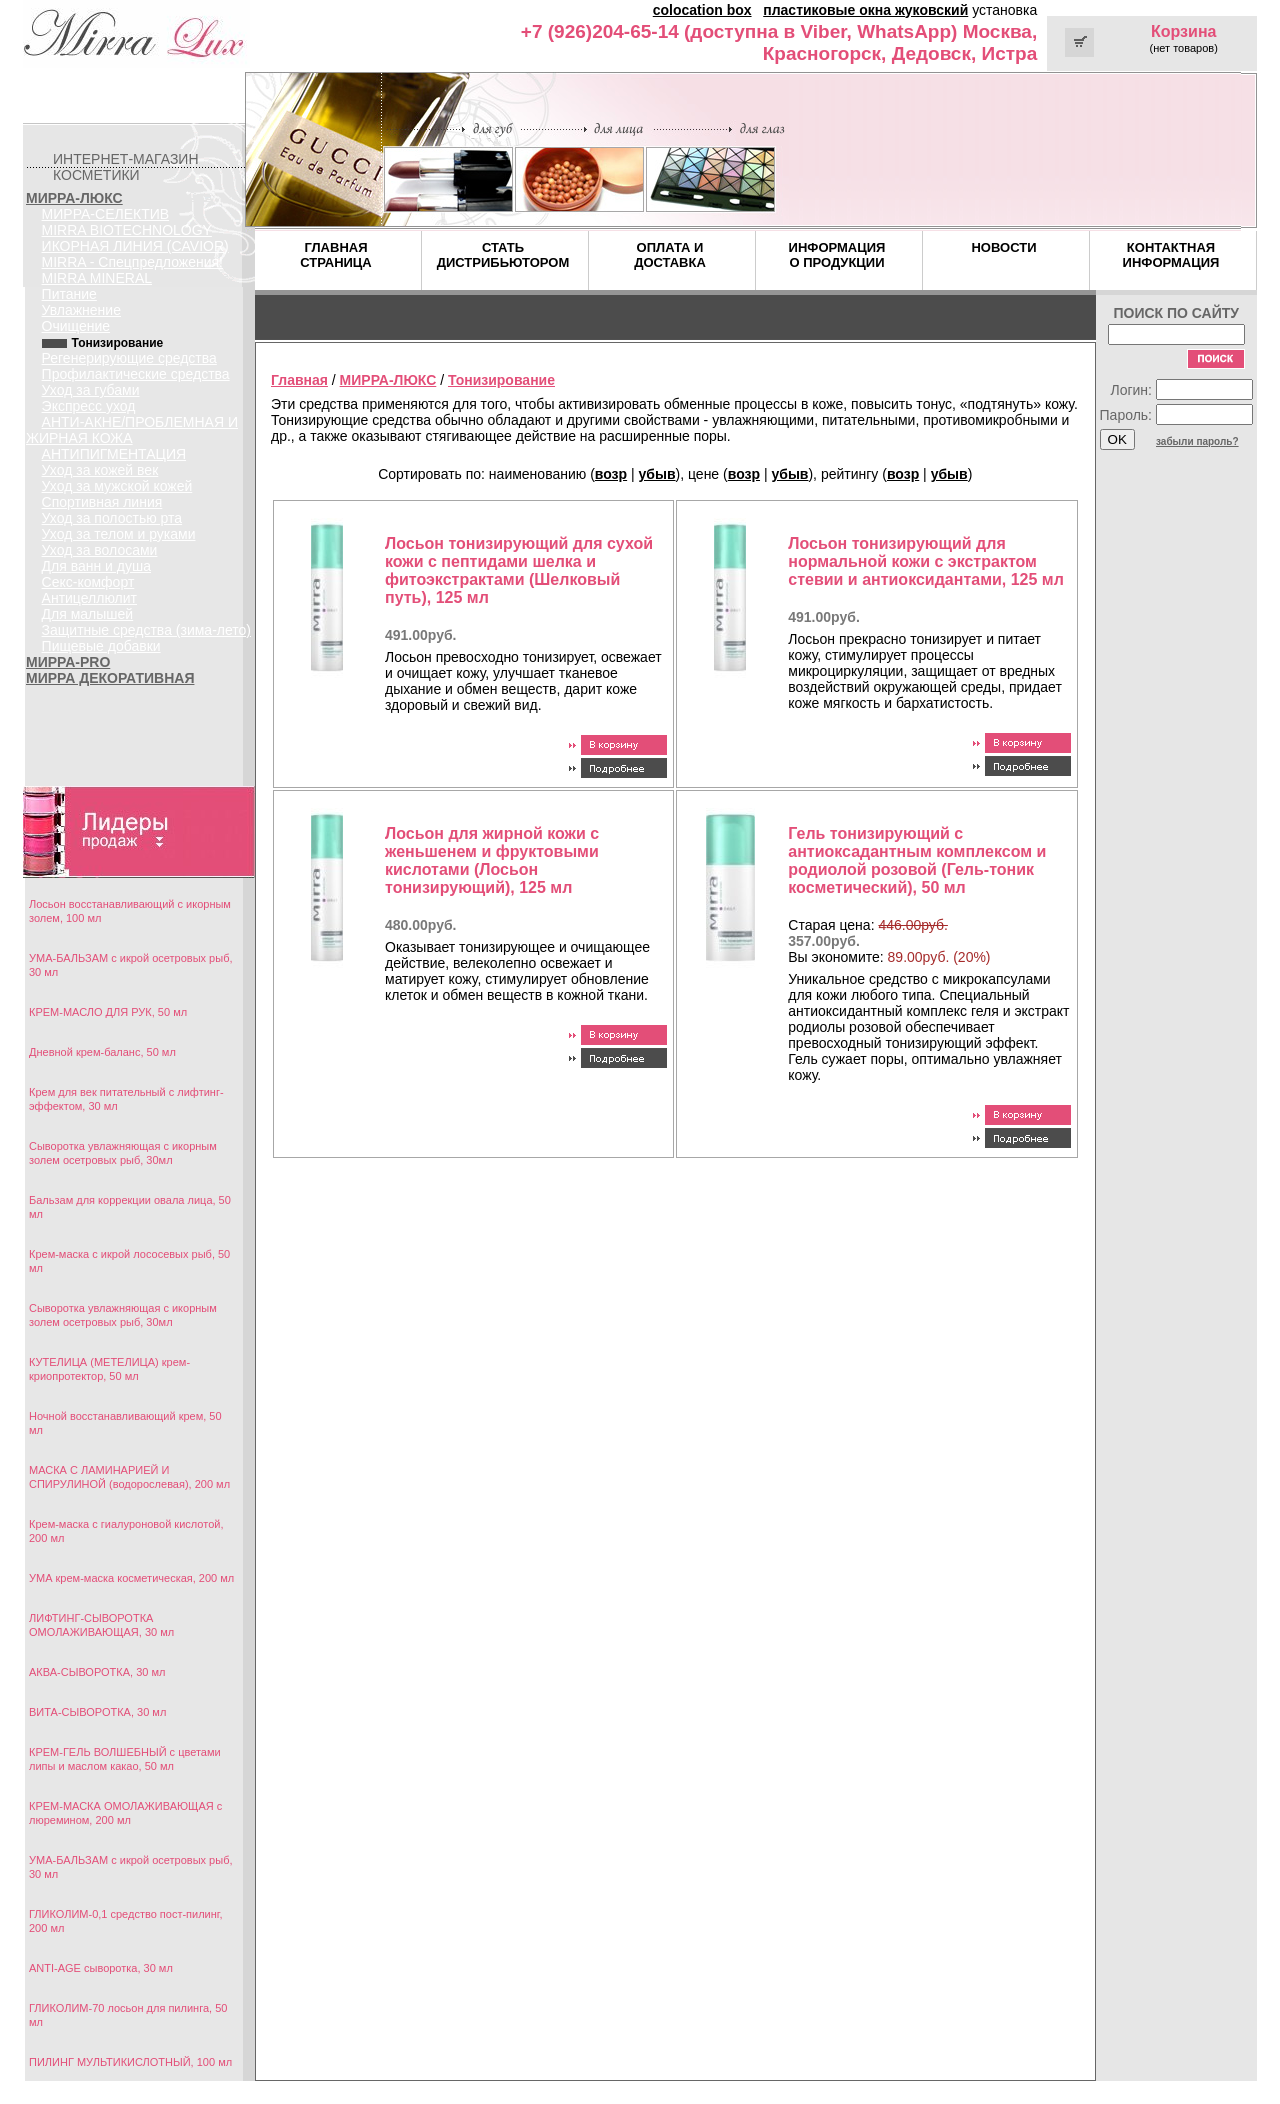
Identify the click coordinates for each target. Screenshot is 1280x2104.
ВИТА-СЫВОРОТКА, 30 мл (97, 1712)
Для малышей (88, 614)
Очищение (76, 326)
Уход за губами (91, 390)
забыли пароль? (1197, 441)
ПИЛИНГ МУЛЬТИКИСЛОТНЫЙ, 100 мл (130, 2062)
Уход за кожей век (100, 470)
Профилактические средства (136, 374)
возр (611, 474)
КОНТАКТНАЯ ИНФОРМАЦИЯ (1171, 255)
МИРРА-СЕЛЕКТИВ (106, 214)
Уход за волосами (100, 550)
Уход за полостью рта (112, 518)
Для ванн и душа (96, 566)
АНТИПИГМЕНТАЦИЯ (114, 454)
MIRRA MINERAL (97, 278)
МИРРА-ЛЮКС (74, 198)
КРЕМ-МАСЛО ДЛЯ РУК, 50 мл (108, 1012)
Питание (69, 294)
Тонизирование (501, 380)
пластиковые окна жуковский (865, 10)
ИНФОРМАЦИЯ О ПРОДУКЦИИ (837, 255)
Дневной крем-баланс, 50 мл (102, 1052)
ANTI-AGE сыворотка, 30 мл (101, 1968)
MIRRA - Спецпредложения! (132, 262)
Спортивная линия (102, 502)
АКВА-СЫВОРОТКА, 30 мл (97, 1672)
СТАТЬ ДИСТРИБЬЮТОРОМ (503, 255)
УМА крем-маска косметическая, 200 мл (131, 1578)
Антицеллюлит (89, 598)
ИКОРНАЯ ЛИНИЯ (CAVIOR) (135, 246)
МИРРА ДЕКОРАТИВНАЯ (110, 678)
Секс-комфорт (88, 582)
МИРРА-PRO (68, 662)
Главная (299, 380)
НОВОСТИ (1003, 247)
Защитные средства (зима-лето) (146, 630)
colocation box (702, 10)
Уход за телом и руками (119, 534)
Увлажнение (81, 310)
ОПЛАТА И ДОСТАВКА (670, 255)
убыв (657, 474)
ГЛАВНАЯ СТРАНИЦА (336, 255)
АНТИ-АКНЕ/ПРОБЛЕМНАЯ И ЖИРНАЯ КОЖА (132, 430)
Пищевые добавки (101, 646)
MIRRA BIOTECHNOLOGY (127, 230)
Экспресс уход (89, 406)
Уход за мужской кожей (117, 486)
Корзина (1183, 31)
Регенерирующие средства (129, 358)
